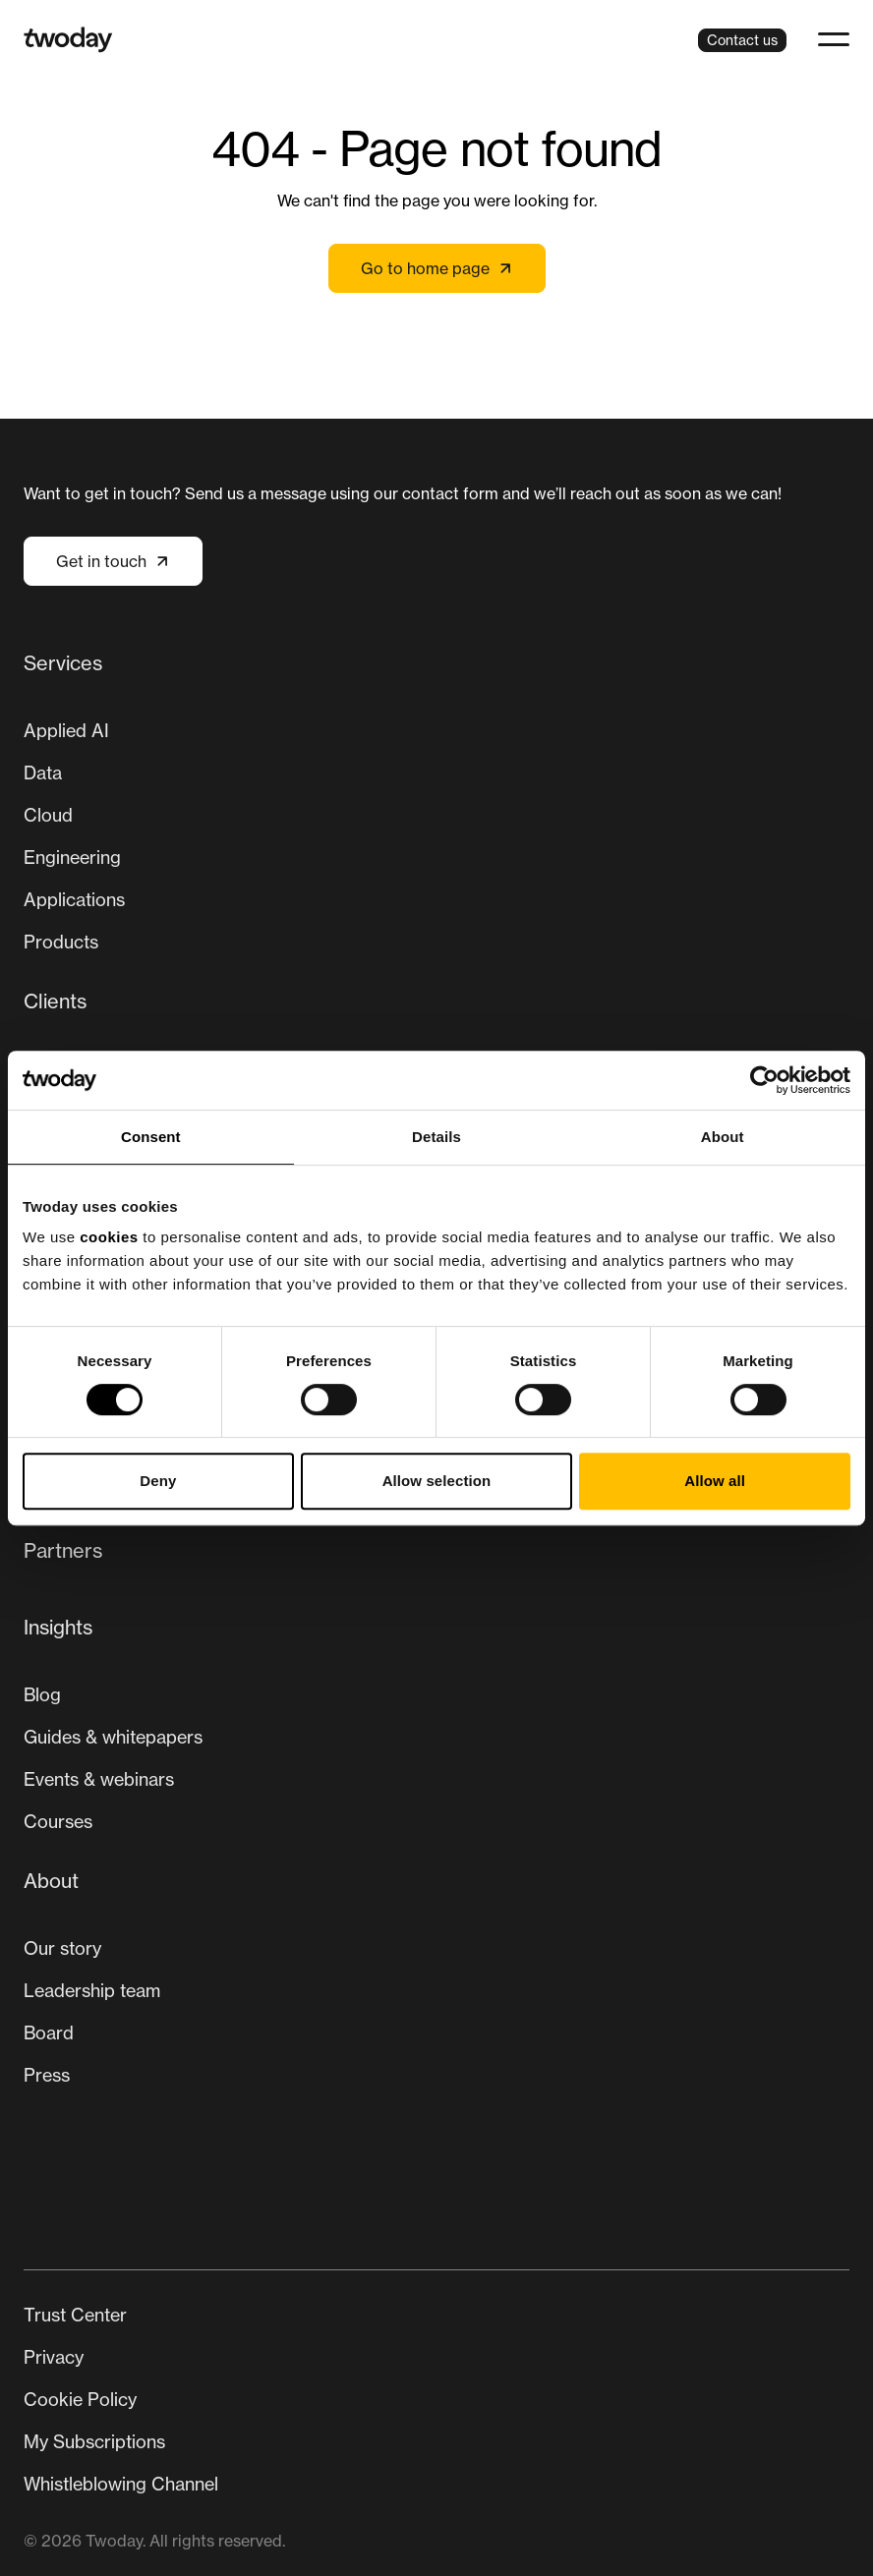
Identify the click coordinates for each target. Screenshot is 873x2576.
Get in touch (113, 561)
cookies (109, 1237)
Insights (58, 1627)
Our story (62, 1948)
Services (63, 663)
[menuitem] (436, 810)
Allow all (714, 1480)
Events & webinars (99, 1779)
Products (61, 941)
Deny (158, 1480)
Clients (55, 1001)
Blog (42, 1694)
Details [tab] (436, 1136)
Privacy (54, 2357)
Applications (74, 899)
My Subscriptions (94, 2441)
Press (47, 2075)
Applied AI (66, 730)
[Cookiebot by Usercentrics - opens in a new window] (764, 1080)
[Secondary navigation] (436, 2399)
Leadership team (92, 1990)
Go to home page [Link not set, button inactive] (437, 268)
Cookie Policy (80, 2399)
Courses (58, 1821)
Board (49, 2032)
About (51, 1880)
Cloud (48, 815)
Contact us (742, 39)
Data (43, 772)
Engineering (72, 857)
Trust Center (75, 2314)
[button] (833, 39)
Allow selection (437, 1480)
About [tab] (722, 1136)
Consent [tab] (151, 1136)
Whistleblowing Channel (121, 2483)
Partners (63, 1550)
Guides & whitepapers (113, 1736)
